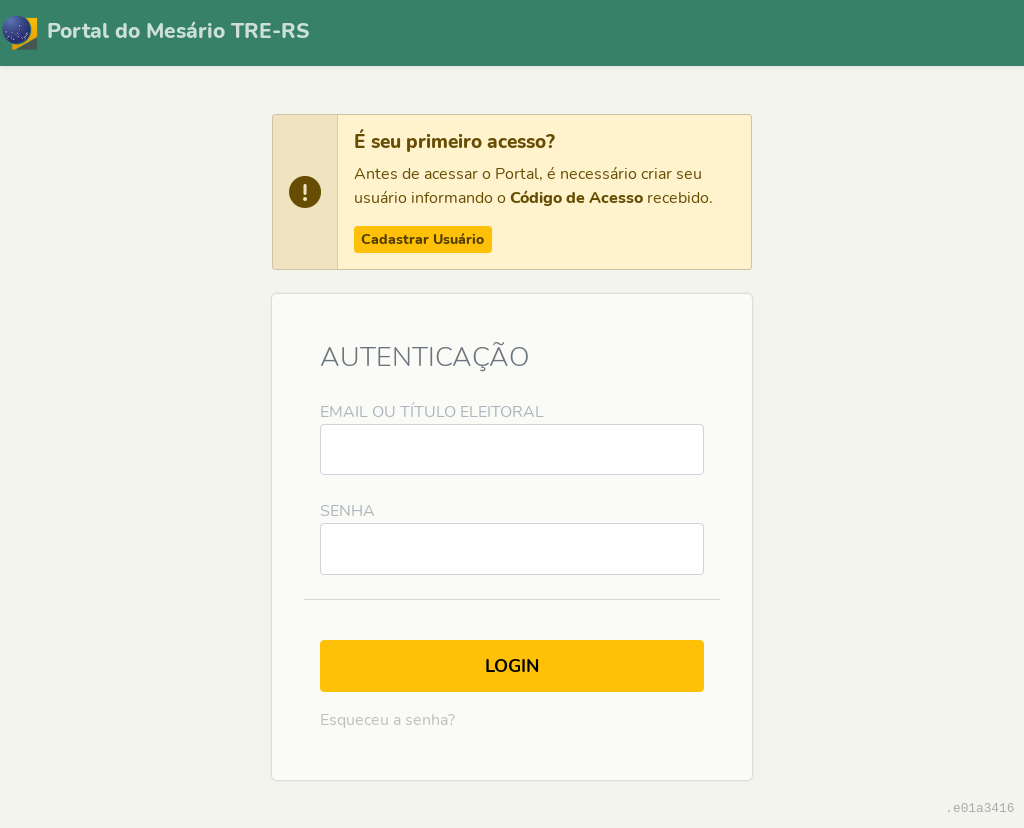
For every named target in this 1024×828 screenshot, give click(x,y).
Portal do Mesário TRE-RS (154, 33)
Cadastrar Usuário (422, 239)
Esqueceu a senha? (387, 720)
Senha (347, 511)
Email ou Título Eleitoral (432, 412)
